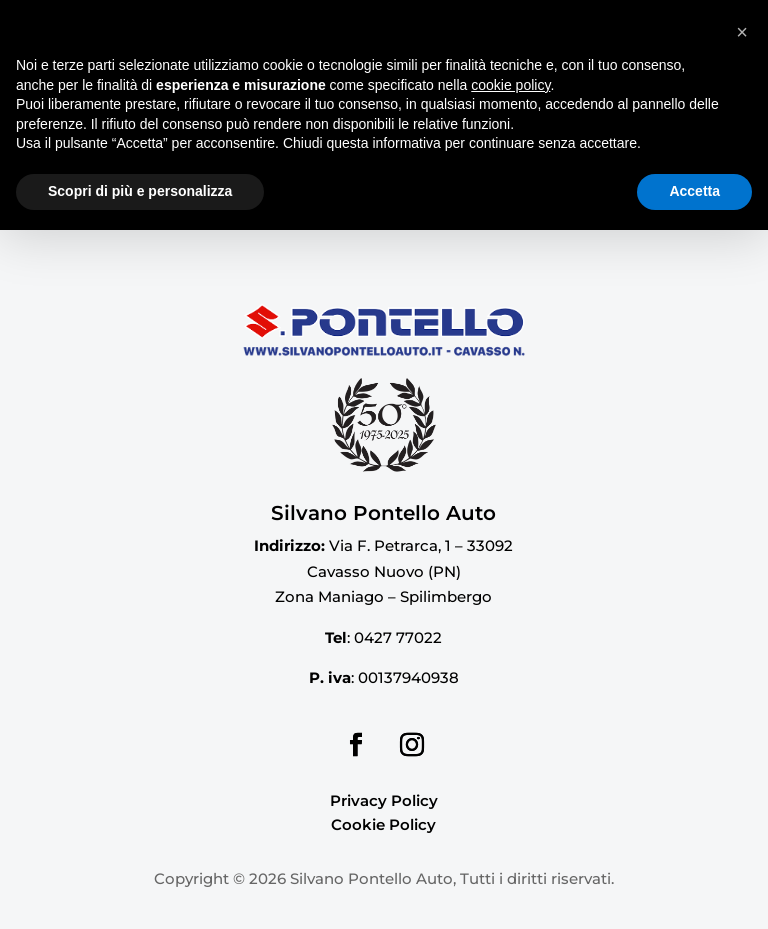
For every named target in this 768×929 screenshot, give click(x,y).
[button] (742, 731)
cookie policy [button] (510, 784)
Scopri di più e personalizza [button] (140, 890)
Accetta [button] (694, 890)
